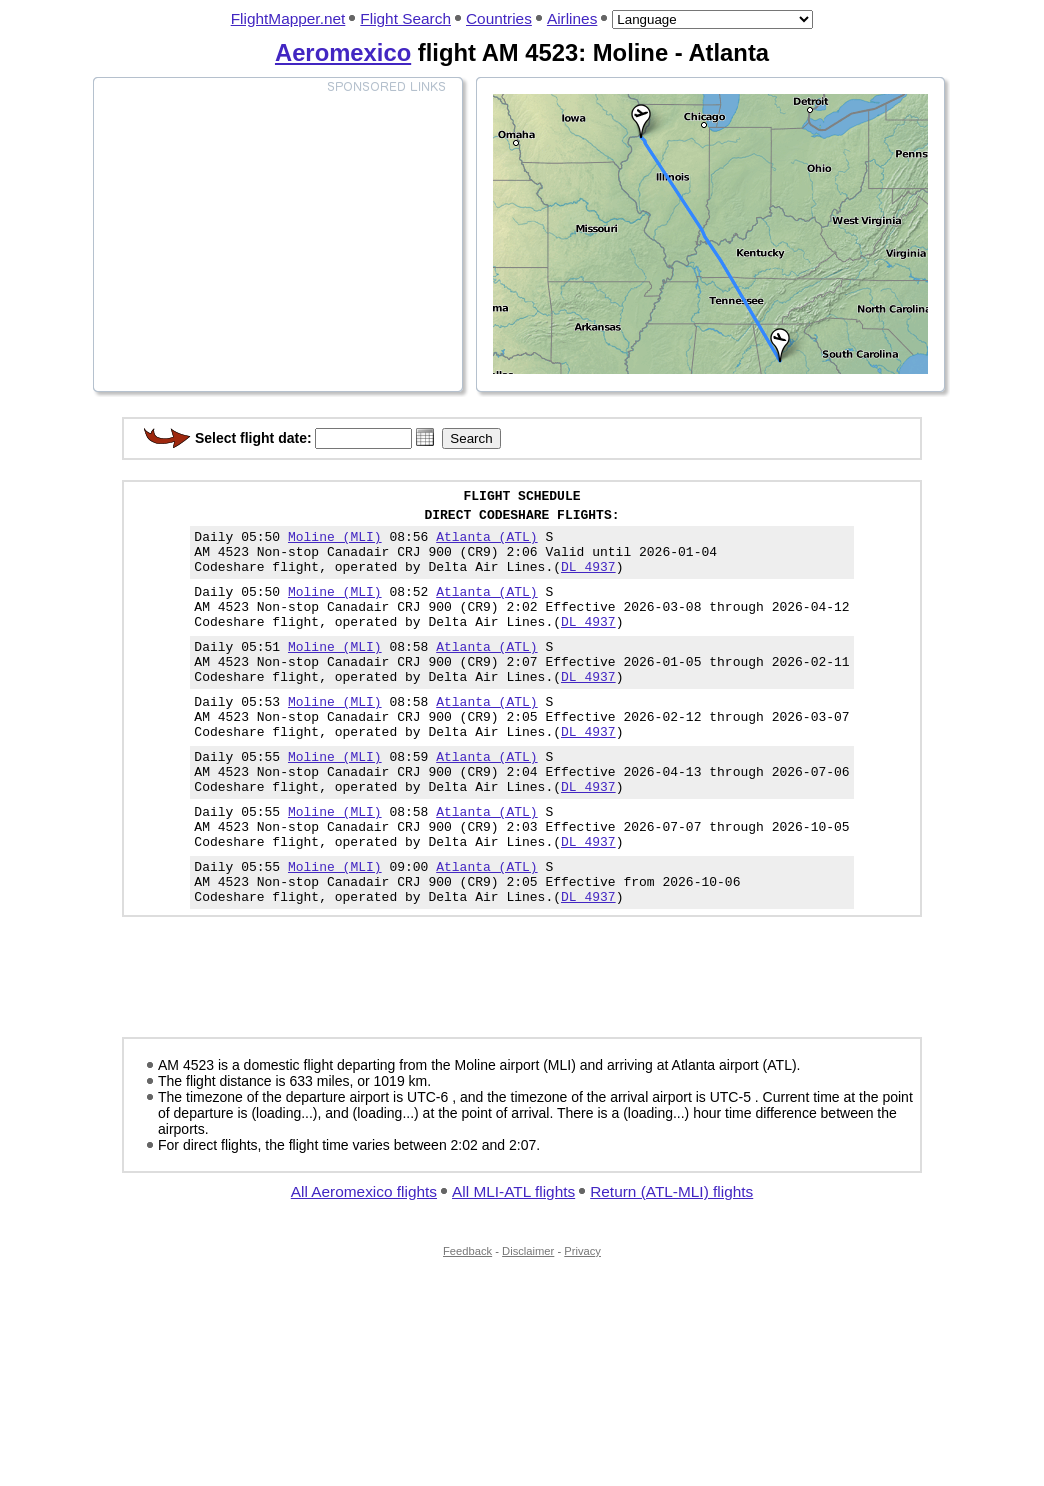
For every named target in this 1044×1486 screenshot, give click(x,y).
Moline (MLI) (335, 545)
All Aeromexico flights (364, 1260)
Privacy (582, 1320)
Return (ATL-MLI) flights (671, 1260)
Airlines (572, 18)
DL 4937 (588, 581)
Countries (499, 18)
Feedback (467, 1320)
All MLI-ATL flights (513, 1260)
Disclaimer (528, 1320)
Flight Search (405, 18)
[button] (425, 437)
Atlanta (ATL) (486, 545)
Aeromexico (343, 52)
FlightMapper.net (288, 18)
